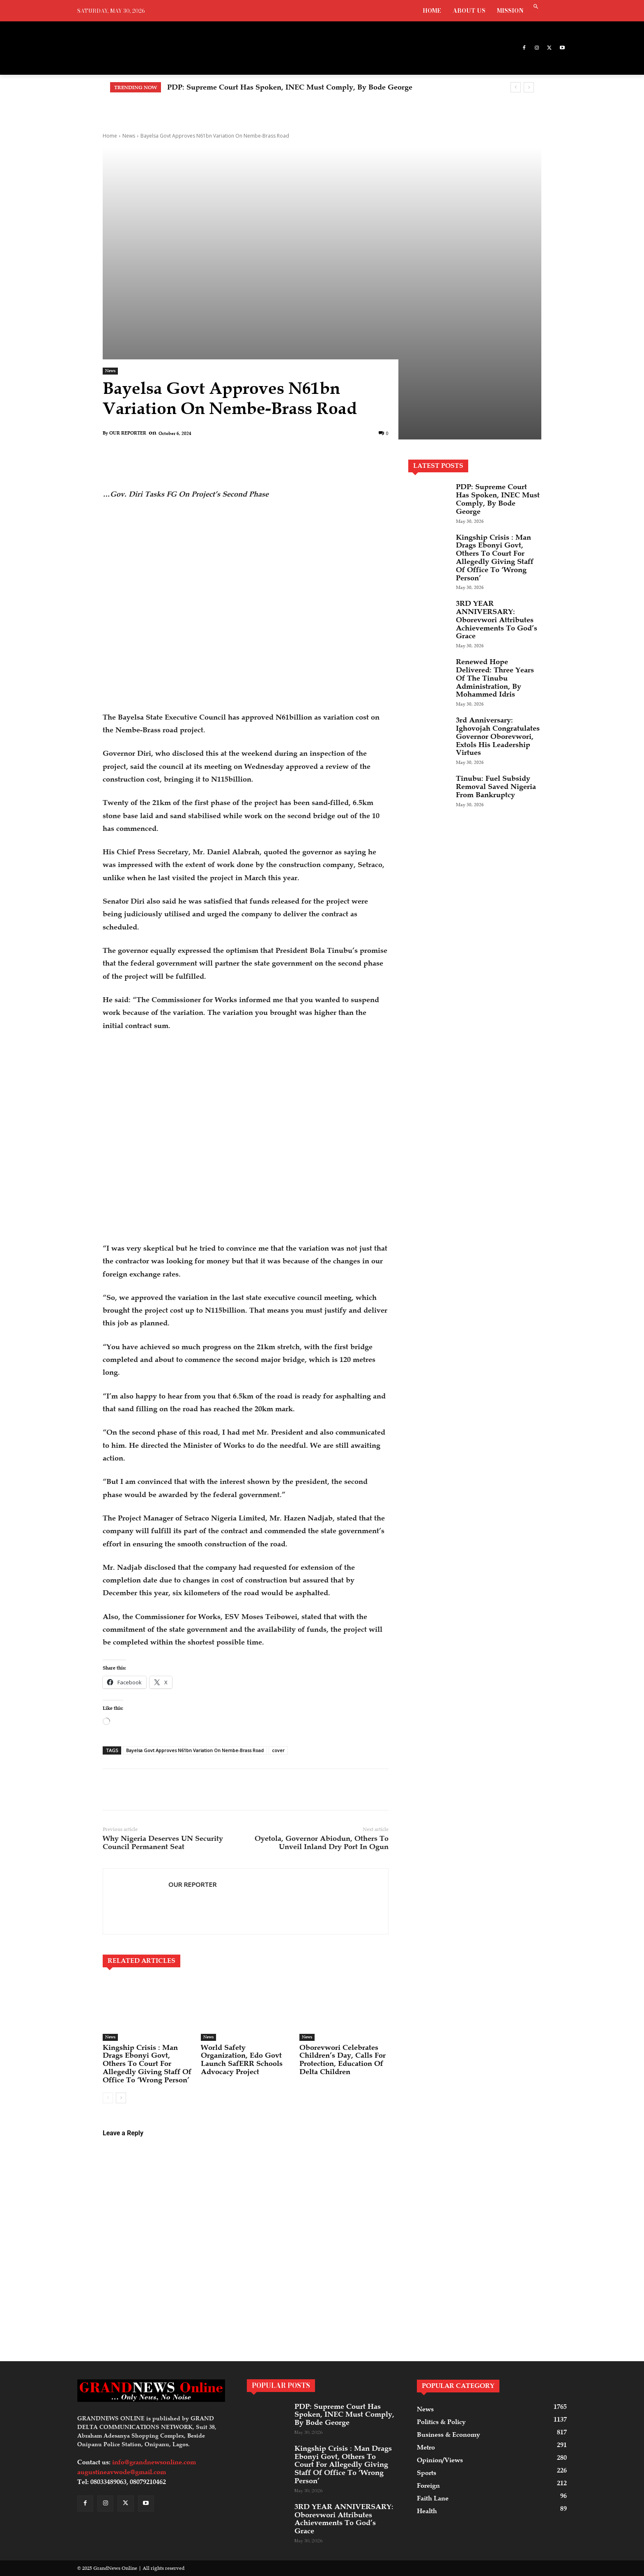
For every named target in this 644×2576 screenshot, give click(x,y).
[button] (535, 7)
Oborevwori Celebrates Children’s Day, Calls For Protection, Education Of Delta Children (342, 2059)
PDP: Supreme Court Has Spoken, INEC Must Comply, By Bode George (289, 87)
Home (110, 135)
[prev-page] (108, 2098)
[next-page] (121, 2098)
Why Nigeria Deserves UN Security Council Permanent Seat (163, 1842)
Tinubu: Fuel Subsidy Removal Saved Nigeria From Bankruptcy (496, 786)
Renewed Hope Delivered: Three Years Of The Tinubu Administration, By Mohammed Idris (495, 678)
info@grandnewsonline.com (154, 2462)
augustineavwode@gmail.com (121, 2472)
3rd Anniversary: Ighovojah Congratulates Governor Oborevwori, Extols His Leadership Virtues (498, 736)
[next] (529, 87)
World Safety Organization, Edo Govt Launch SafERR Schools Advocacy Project (242, 2059)
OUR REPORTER (127, 433)
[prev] (516, 87)
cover (278, 1750)
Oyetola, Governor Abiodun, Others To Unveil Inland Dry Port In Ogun (322, 1842)
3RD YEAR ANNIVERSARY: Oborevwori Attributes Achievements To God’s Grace (496, 619)
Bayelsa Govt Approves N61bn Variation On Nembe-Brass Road (195, 1750)
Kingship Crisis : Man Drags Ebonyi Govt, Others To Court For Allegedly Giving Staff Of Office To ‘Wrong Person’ (147, 2063)
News (128, 135)
